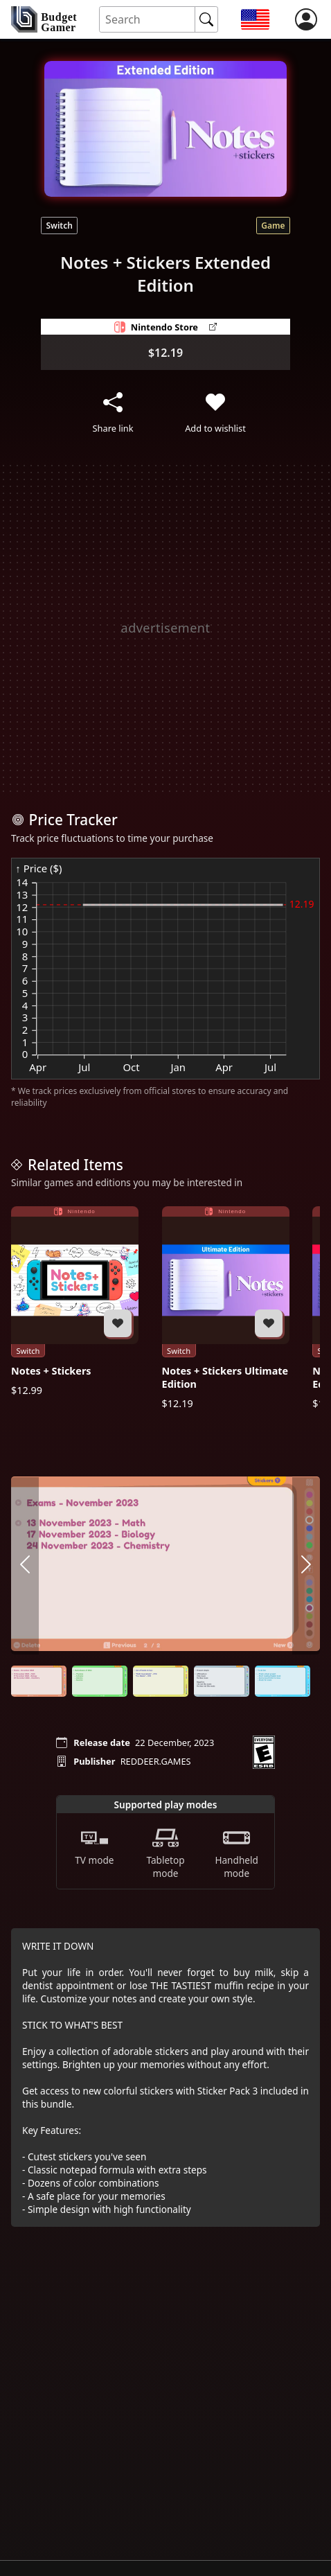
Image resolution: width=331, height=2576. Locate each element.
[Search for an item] (147, 20)
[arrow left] (25, 1565)
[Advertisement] (165, 627)
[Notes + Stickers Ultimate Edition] (225, 1308)
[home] (44, 19)
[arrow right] (306, 1565)
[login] (306, 19)
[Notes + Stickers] (74, 1301)
